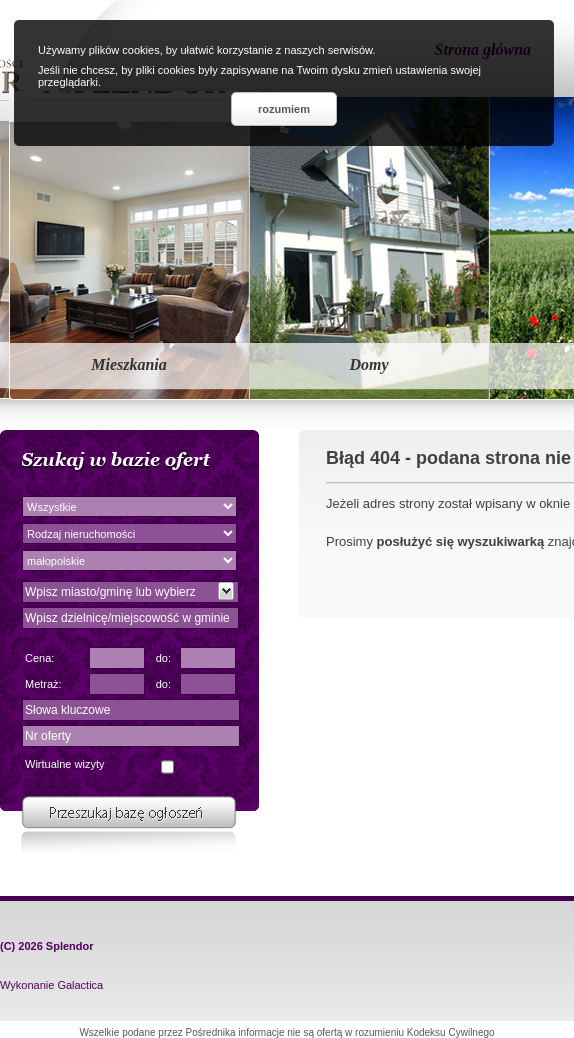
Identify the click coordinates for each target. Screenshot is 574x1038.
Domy (368, 364)
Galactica (80, 985)
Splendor (70, 946)
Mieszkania (129, 364)
